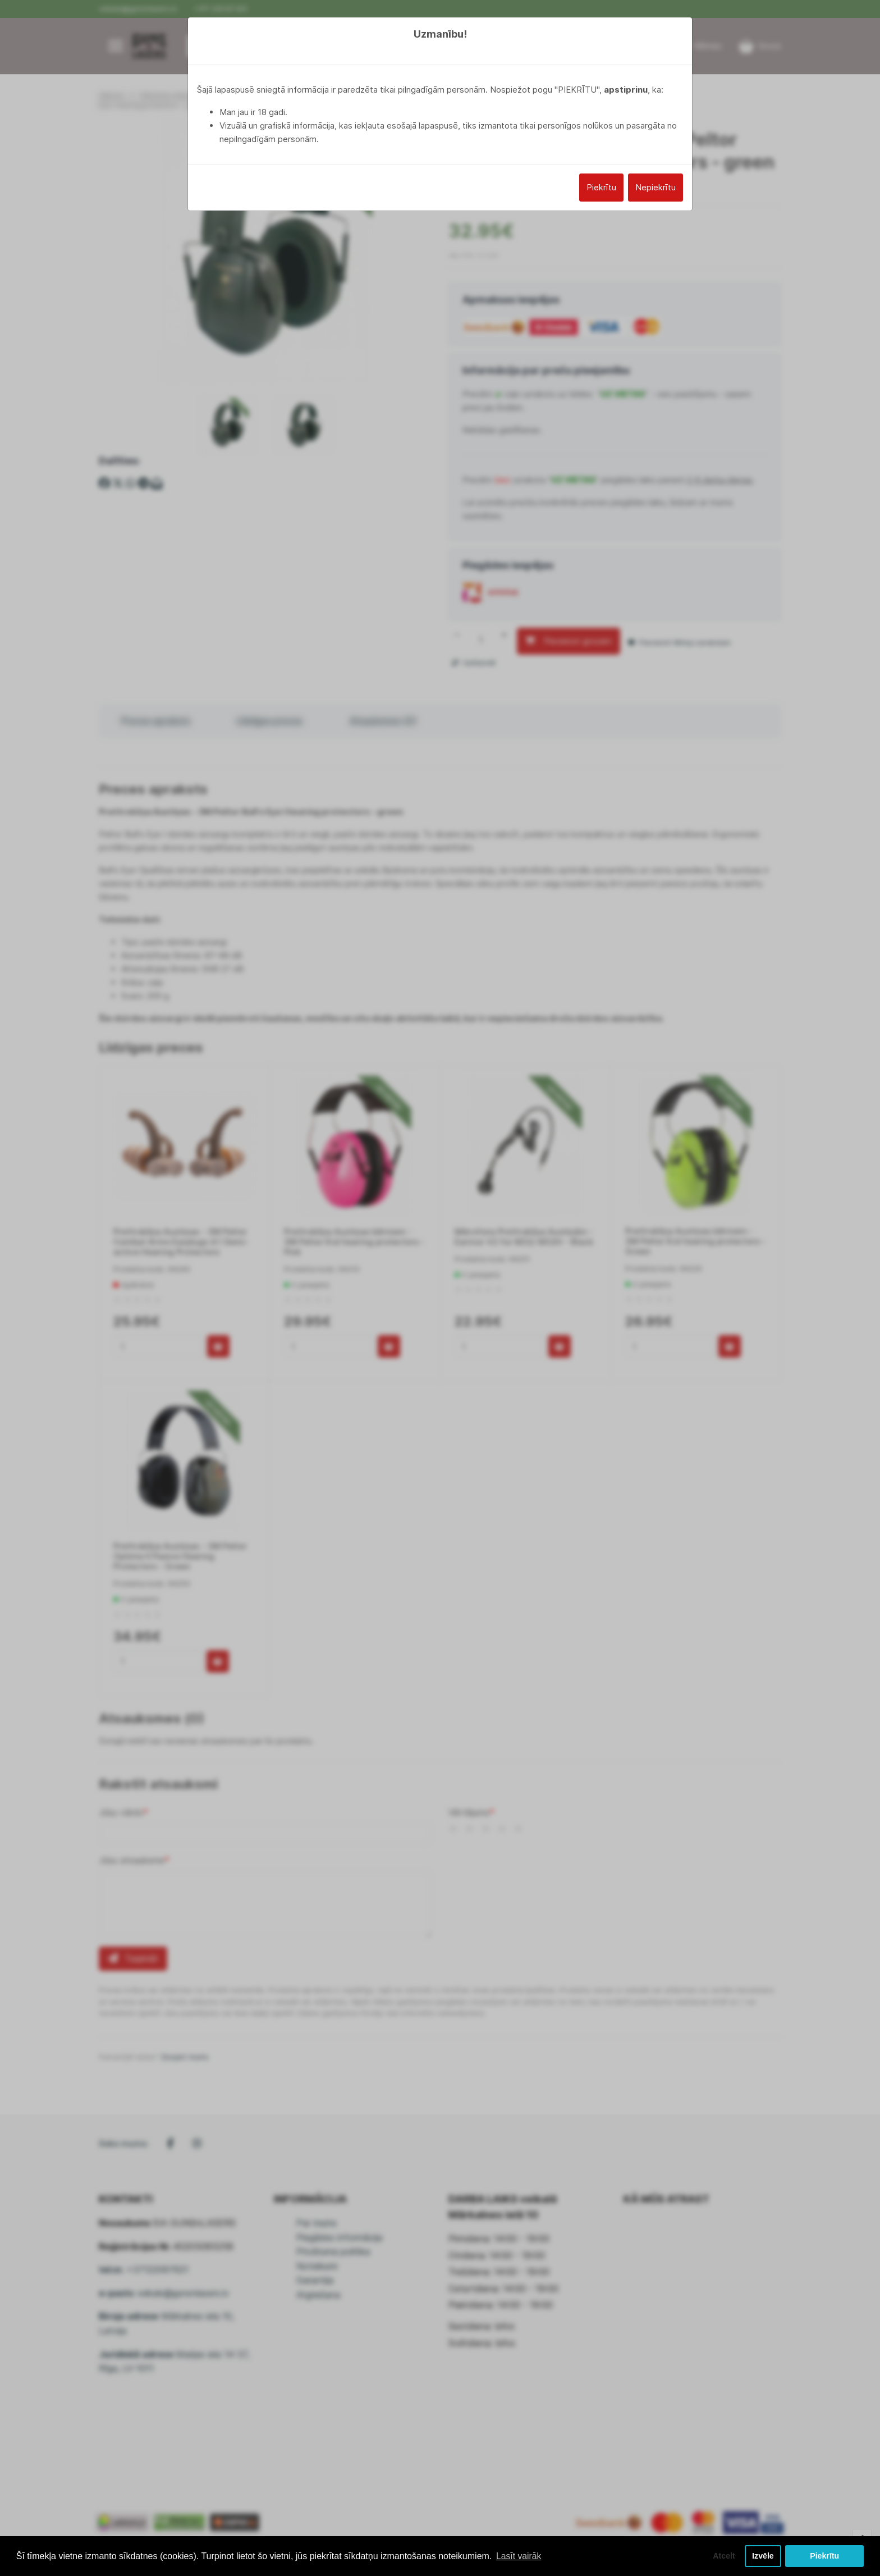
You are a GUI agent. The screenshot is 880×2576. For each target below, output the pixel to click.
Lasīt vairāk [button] (519, 2555)
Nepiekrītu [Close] (655, 187)
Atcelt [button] (722, 2555)
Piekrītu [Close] (601, 187)
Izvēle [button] (762, 2555)
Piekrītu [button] (825, 2555)
